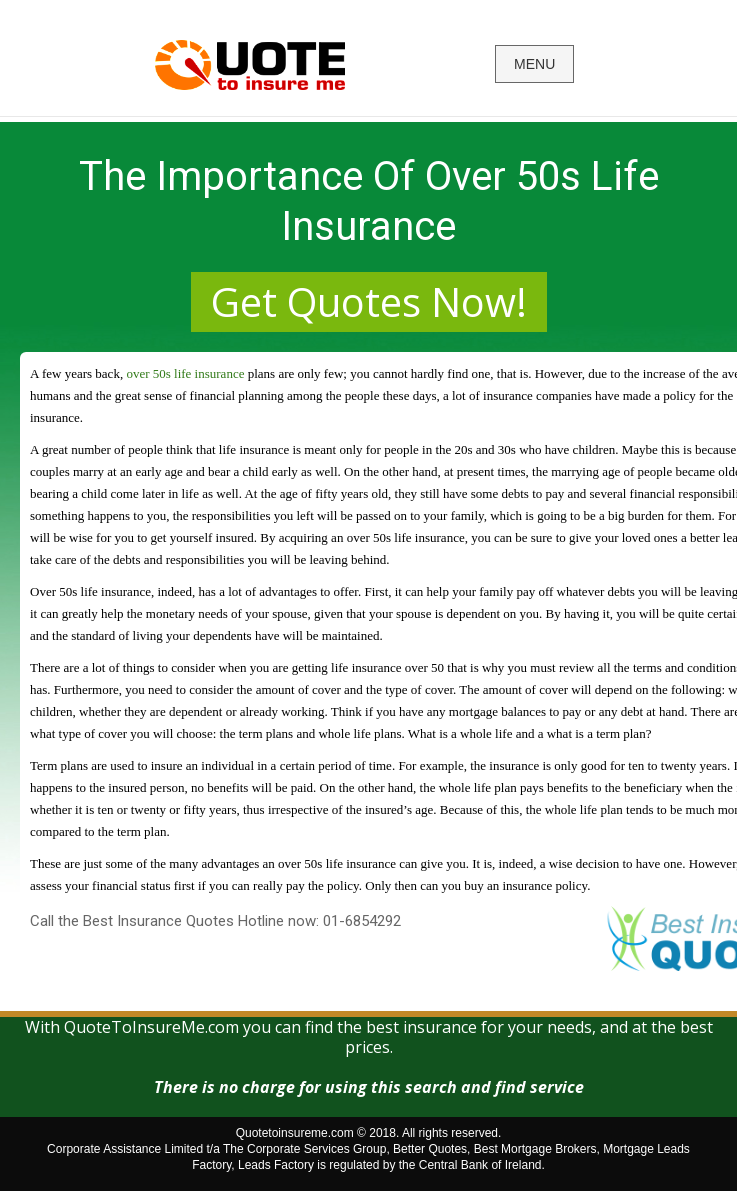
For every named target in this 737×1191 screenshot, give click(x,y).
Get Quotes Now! (369, 301)
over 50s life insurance (185, 373)
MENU (534, 64)
